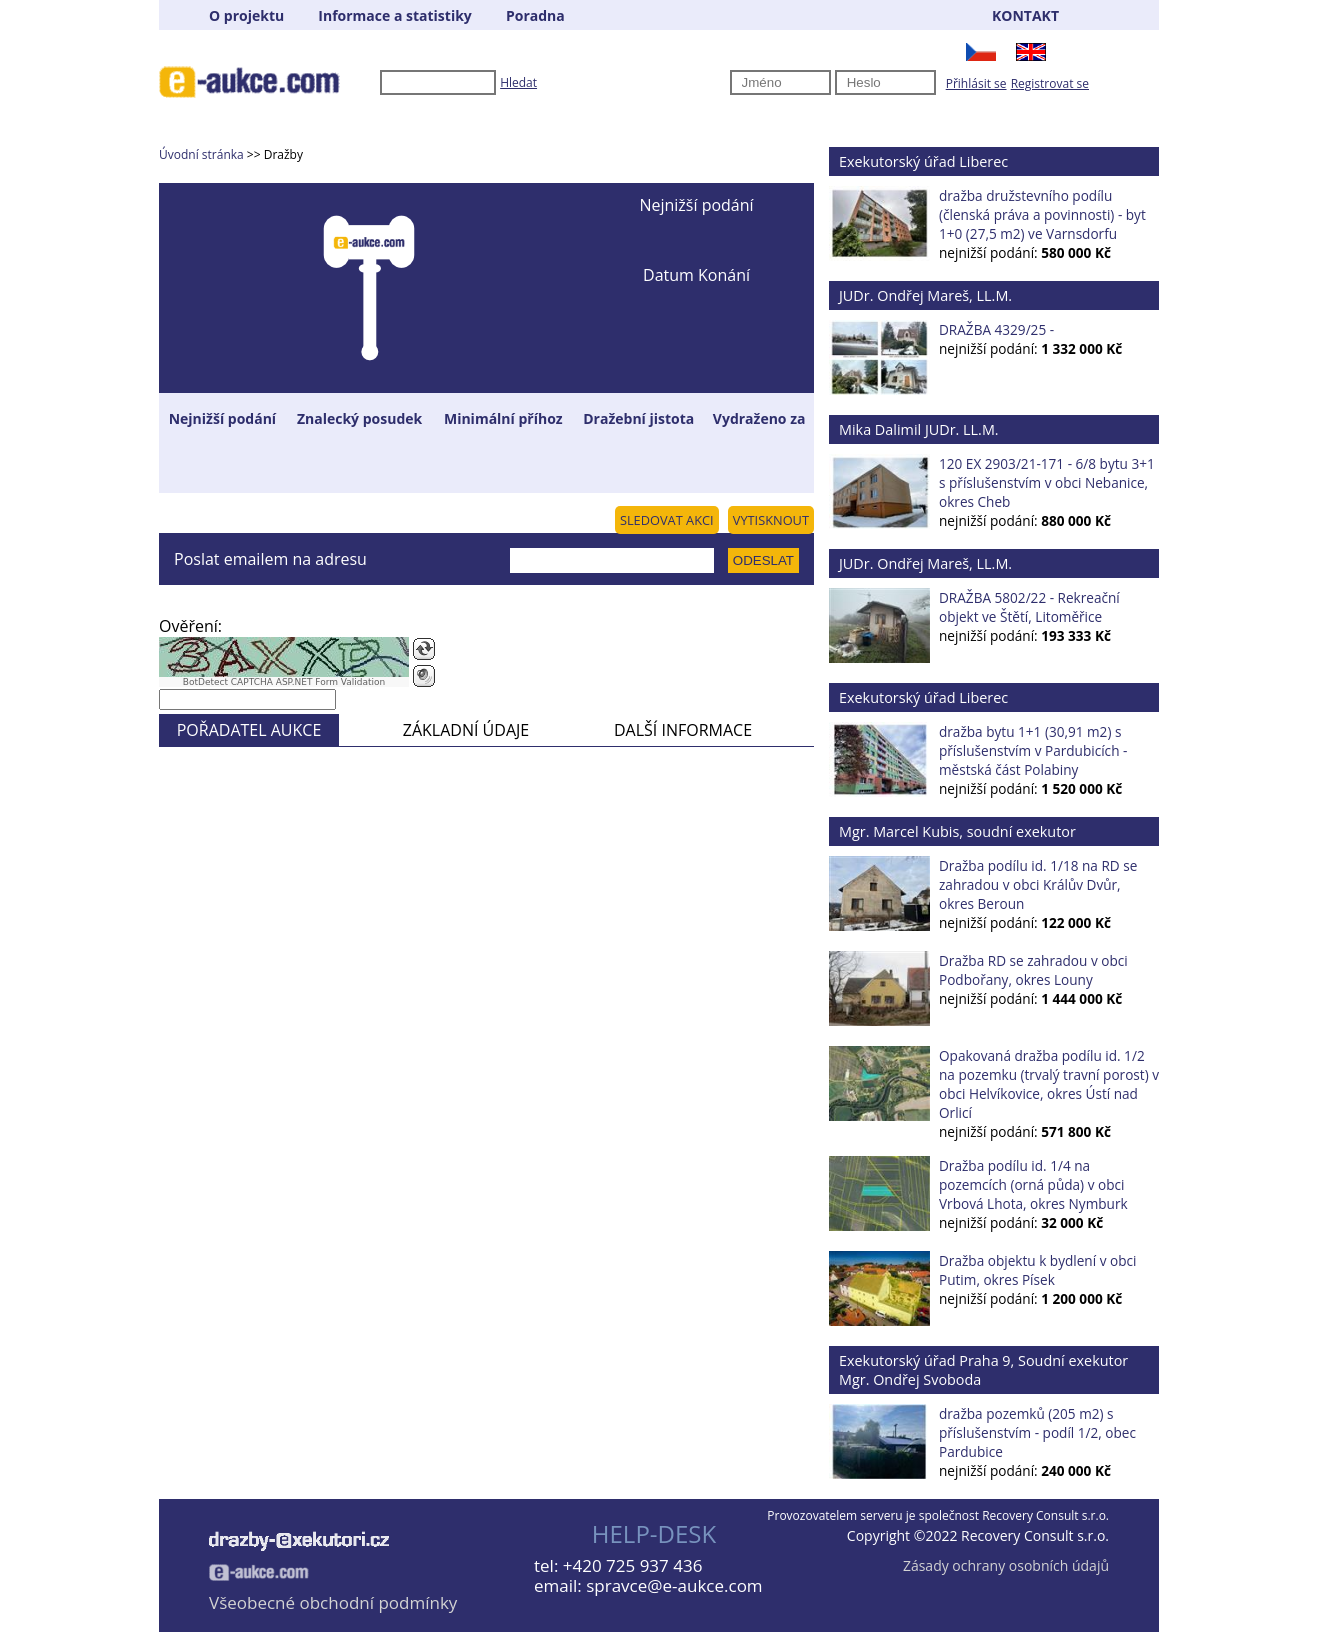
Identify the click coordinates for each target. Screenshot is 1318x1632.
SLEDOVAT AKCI (667, 520)
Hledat (518, 82)
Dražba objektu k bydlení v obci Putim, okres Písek (1037, 1270)
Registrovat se (1050, 83)
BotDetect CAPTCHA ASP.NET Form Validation (284, 682)
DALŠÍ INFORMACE (683, 730)
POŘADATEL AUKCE (249, 730)
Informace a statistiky (394, 15)
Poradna (535, 15)
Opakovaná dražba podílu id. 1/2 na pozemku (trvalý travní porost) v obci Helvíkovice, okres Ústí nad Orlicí (1049, 1084)
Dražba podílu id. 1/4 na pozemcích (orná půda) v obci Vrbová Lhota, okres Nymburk (1033, 1184)
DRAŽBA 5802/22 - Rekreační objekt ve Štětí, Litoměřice (1029, 607)
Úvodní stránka (201, 154)
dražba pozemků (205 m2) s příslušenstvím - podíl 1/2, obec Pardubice (1037, 1432)
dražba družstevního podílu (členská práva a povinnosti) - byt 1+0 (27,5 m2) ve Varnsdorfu (1042, 214)
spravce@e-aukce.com (674, 1585)
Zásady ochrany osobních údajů (1006, 1565)
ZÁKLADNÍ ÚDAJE (466, 730)
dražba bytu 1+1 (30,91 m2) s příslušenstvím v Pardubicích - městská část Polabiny (1033, 750)
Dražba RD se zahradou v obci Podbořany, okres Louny (1033, 970)
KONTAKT (1025, 15)
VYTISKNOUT (771, 520)
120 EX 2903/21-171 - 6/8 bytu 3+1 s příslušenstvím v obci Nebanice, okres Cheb (1047, 482)
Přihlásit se (976, 83)
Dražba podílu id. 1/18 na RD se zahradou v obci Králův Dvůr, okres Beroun (1038, 884)
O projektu (246, 15)
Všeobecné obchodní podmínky (333, 1602)
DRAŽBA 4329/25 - (996, 329)
